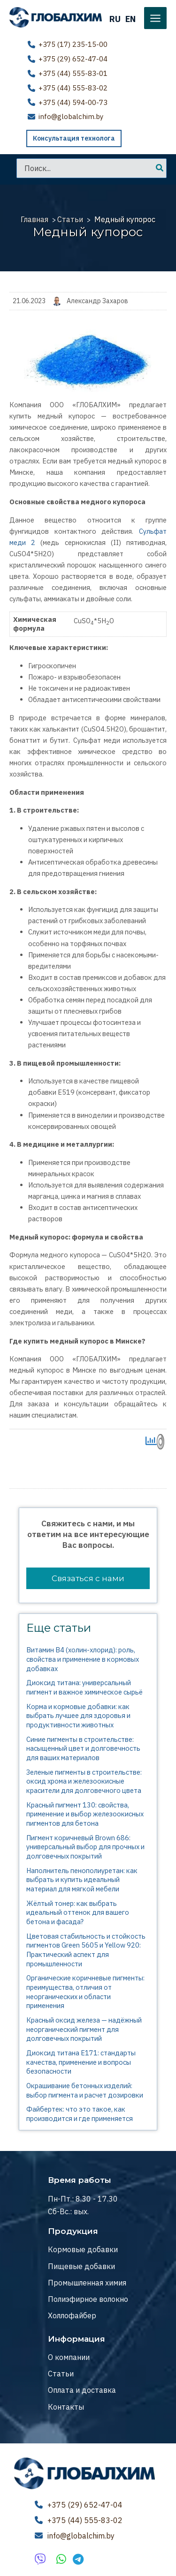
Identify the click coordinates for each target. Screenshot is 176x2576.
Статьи (70, 219)
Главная (34, 219)
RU (115, 19)
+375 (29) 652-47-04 (72, 58)
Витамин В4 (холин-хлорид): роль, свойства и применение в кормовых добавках (82, 1659)
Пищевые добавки (81, 2265)
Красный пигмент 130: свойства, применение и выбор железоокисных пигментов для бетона (85, 1813)
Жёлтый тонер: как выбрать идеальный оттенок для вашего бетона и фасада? (77, 1912)
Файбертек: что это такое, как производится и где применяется (79, 2114)
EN (130, 19)
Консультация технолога (74, 138)
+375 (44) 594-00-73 (72, 101)
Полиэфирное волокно (88, 2299)
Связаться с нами (88, 1578)
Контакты (66, 2406)
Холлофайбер (72, 2315)
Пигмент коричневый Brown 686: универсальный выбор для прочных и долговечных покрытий (85, 1846)
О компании (69, 2357)
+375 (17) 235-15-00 (72, 44)
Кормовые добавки (83, 2249)
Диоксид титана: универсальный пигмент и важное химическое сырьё (84, 1687)
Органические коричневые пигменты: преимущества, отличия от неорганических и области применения (85, 1991)
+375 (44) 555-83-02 (72, 87)
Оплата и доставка (82, 2390)
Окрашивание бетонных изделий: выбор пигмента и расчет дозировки (84, 2090)
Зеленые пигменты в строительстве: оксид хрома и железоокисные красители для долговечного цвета (84, 1780)
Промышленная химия (87, 2282)
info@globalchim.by (70, 116)
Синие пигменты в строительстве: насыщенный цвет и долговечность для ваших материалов (83, 1748)
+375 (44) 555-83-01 (72, 72)
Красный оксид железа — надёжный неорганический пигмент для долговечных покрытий (84, 2029)
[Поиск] (160, 168)
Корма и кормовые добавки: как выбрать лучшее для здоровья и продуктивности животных (78, 1715)
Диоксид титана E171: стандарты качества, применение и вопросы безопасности (81, 2062)
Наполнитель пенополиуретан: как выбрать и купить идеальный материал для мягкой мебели (82, 1879)
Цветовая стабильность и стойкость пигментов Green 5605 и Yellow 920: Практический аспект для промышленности (85, 1949)
